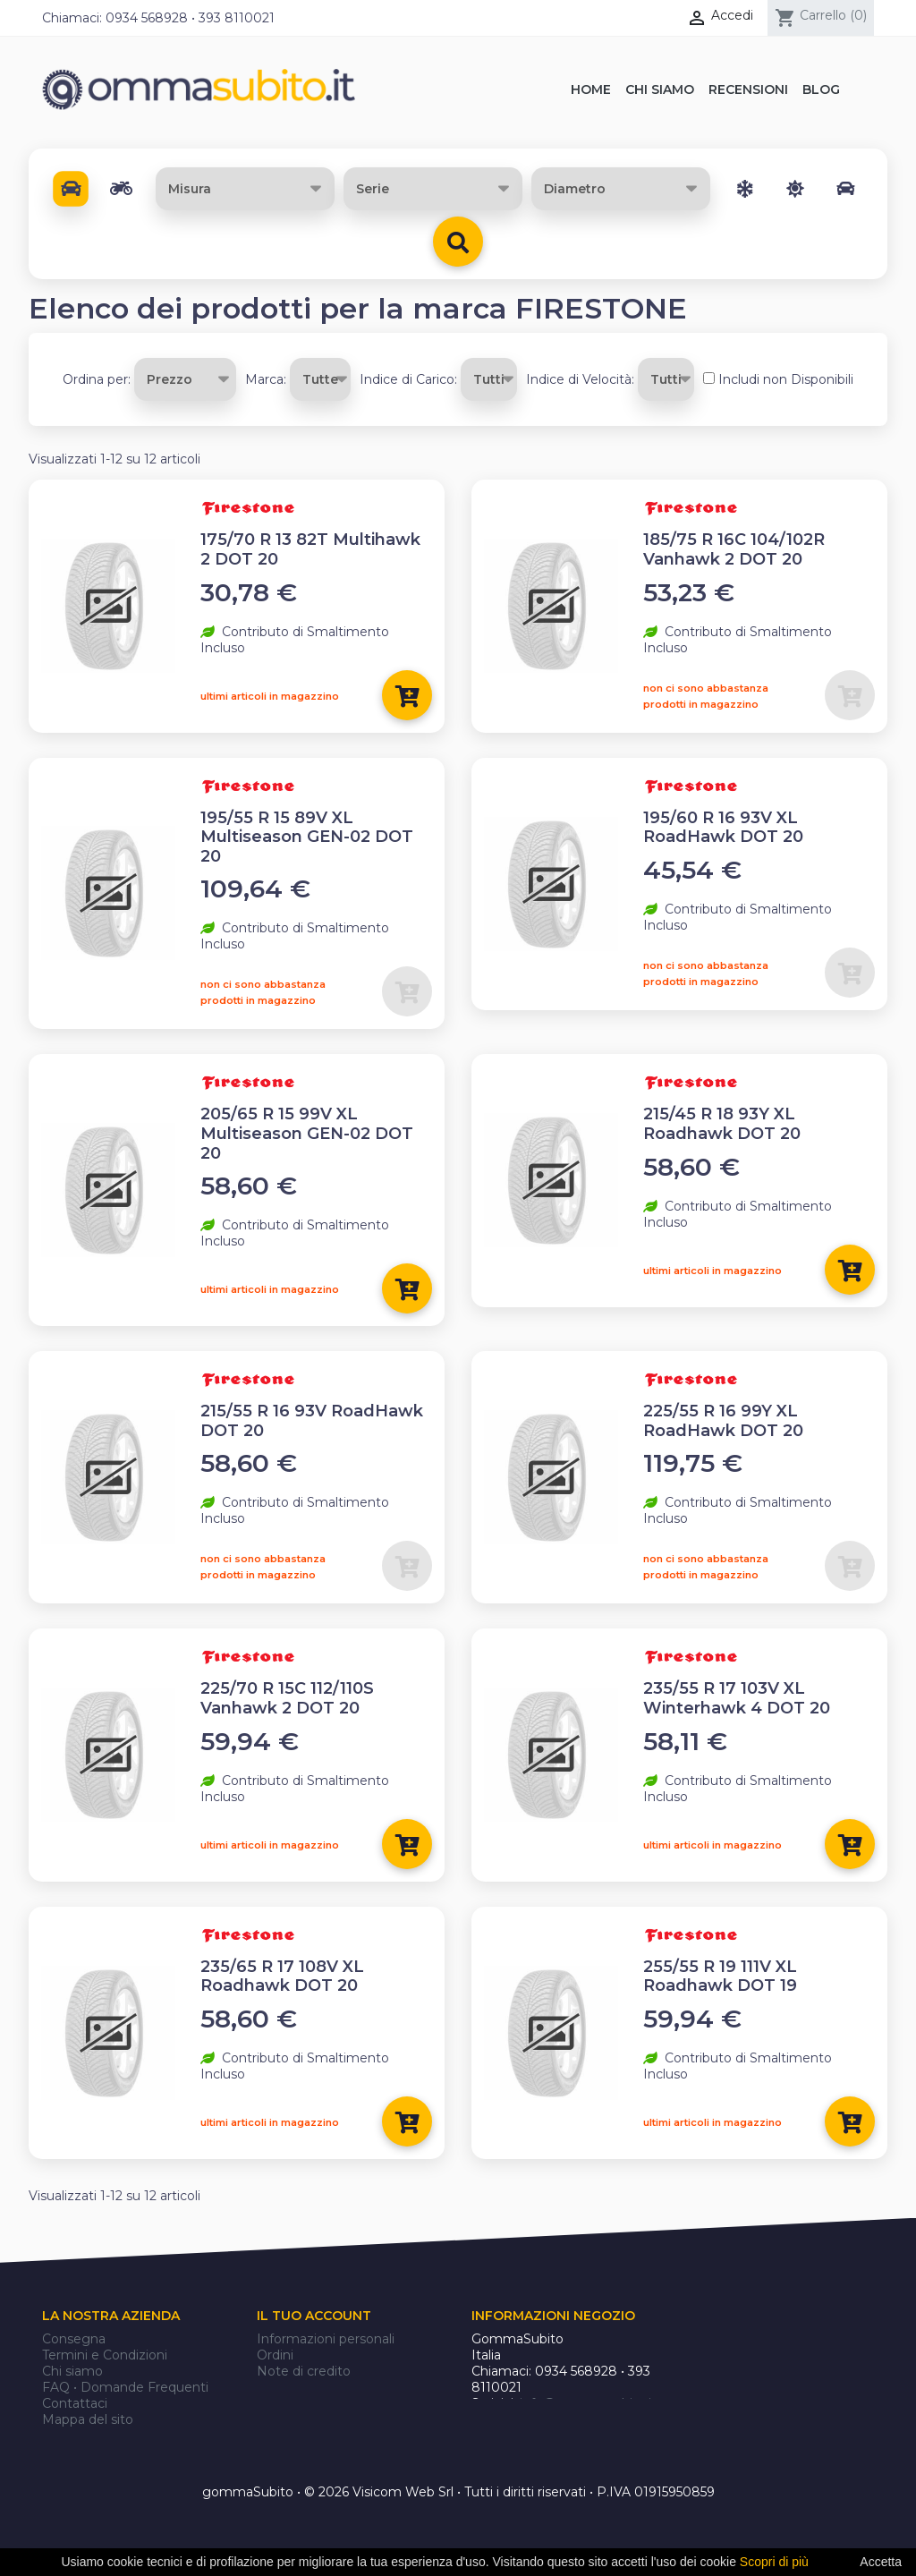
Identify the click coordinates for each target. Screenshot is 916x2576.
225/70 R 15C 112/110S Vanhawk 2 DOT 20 (287, 1698)
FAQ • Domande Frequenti (125, 2387)
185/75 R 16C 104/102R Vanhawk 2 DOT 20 (734, 549)
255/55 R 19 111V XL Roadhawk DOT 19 (720, 1976)
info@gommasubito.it (588, 2403)
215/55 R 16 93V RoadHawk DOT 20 (311, 1421)
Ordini (275, 2355)
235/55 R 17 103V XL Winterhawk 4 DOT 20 (736, 1698)
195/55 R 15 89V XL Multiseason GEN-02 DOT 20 (306, 837)
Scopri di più (774, 2562)
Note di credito (304, 2371)
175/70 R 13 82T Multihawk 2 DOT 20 (310, 549)
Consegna (74, 2339)
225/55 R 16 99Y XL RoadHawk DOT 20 (723, 1421)
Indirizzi (280, 2387)
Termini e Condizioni (104, 2355)
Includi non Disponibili (785, 379)
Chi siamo (72, 2371)
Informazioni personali (325, 2339)
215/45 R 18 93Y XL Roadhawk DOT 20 (722, 1123)
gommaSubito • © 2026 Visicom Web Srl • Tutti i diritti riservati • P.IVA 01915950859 (458, 2493)
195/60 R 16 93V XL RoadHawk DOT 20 (723, 827)
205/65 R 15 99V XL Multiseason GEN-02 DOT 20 (306, 1133)
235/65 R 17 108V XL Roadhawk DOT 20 (282, 1976)
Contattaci (74, 2403)
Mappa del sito (87, 2419)
